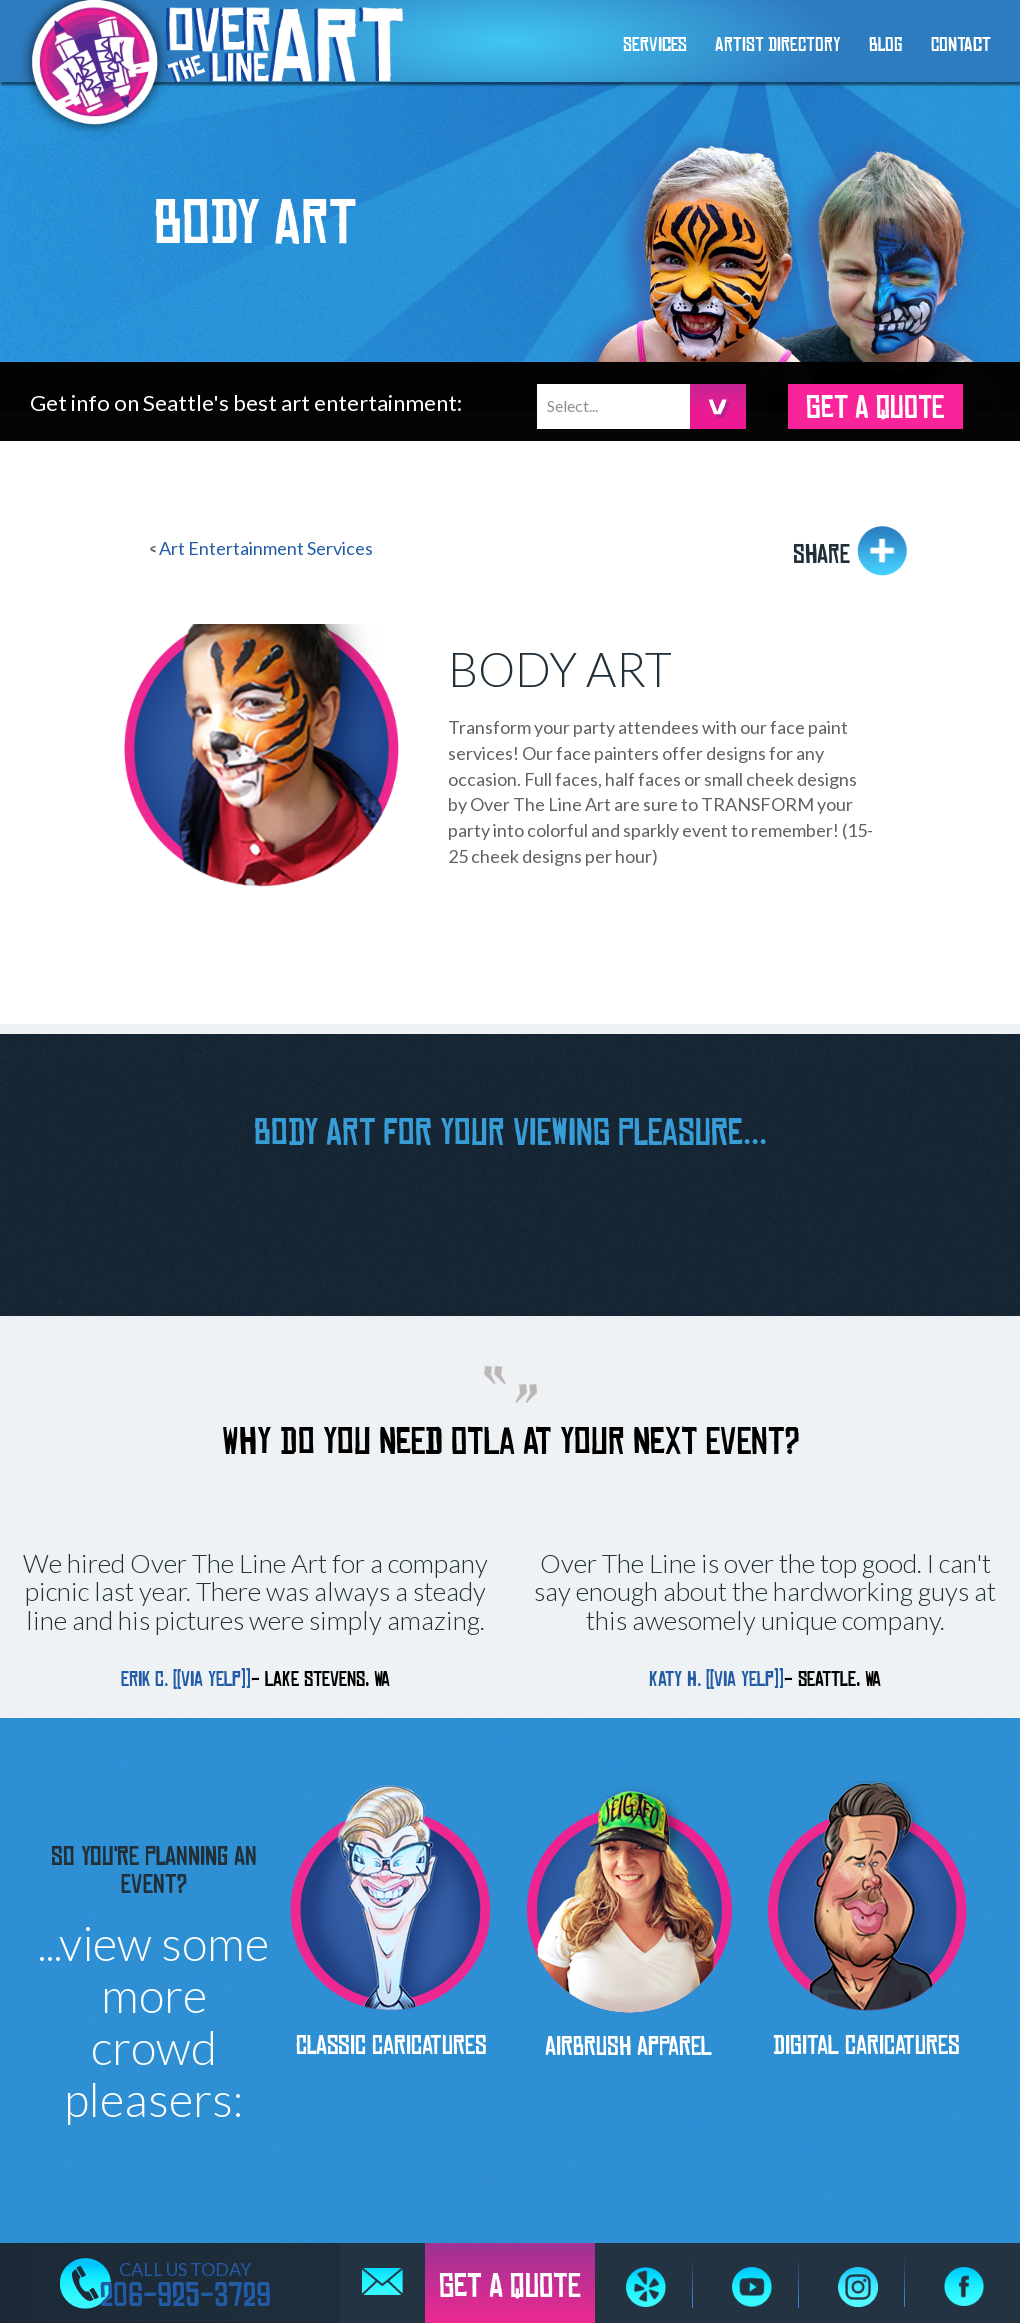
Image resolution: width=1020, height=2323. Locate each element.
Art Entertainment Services (266, 548)
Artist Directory (778, 45)
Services (655, 45)
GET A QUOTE (875, 408)
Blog (886, 45)
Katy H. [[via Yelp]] (716, 1679)
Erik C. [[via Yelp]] (186, 1679)
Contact (961, 45)
